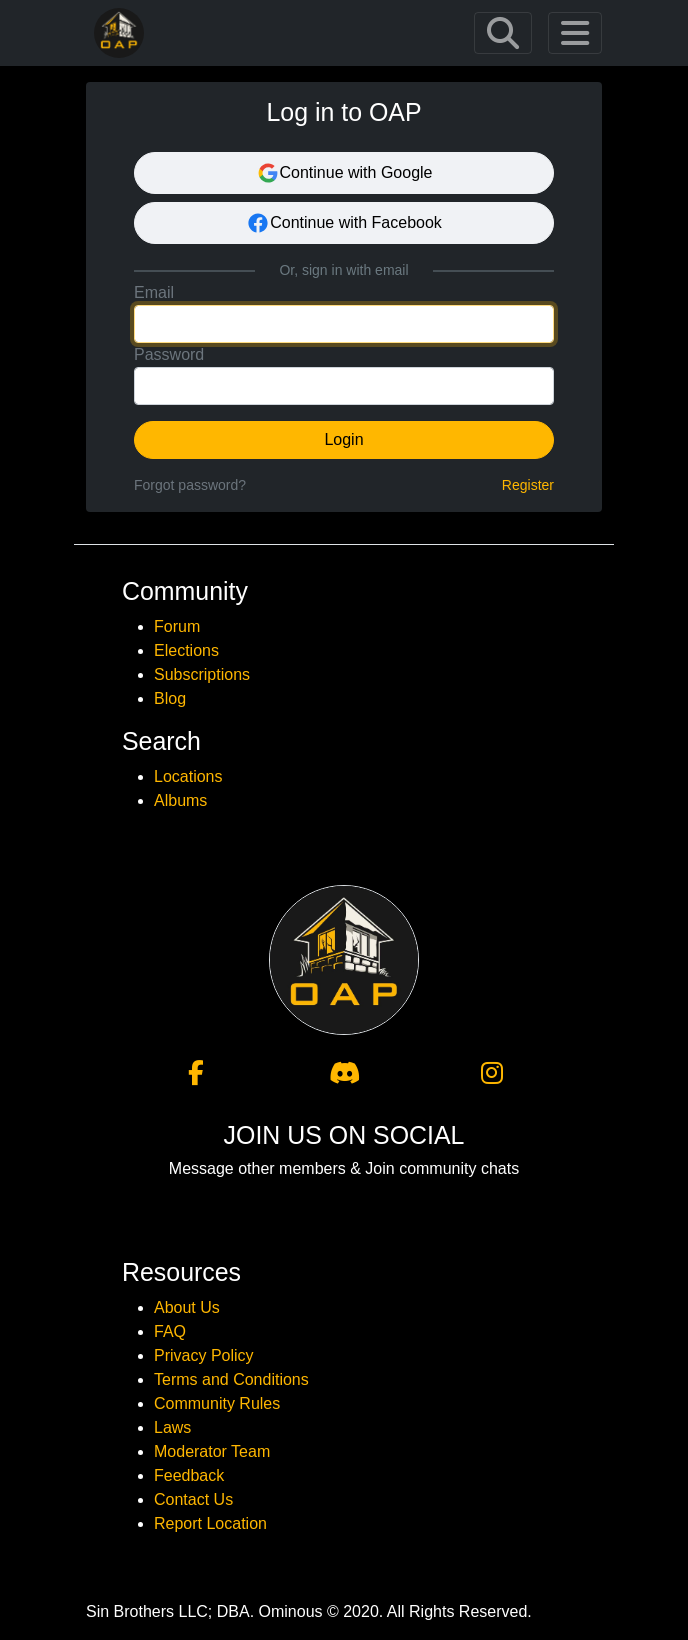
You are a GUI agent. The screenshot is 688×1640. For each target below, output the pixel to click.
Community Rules (217, 1403)
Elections (186, 650)
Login (343, 439)
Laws (172, 1427)
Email (154, 292)
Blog (170, 698)
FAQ (170, 1331)
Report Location (210, 1523)
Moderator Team (212, 1451)
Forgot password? (190, 485)
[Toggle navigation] (503, 33)
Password (169, 354)
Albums (180, 800)
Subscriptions (202, 674)
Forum (177, 626)
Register (528, 485)
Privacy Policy (204, 1355)
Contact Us (193, 1499)
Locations (188, 776)
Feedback (189, 1475)
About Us (187, 1307)
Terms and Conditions (231, 1379)
